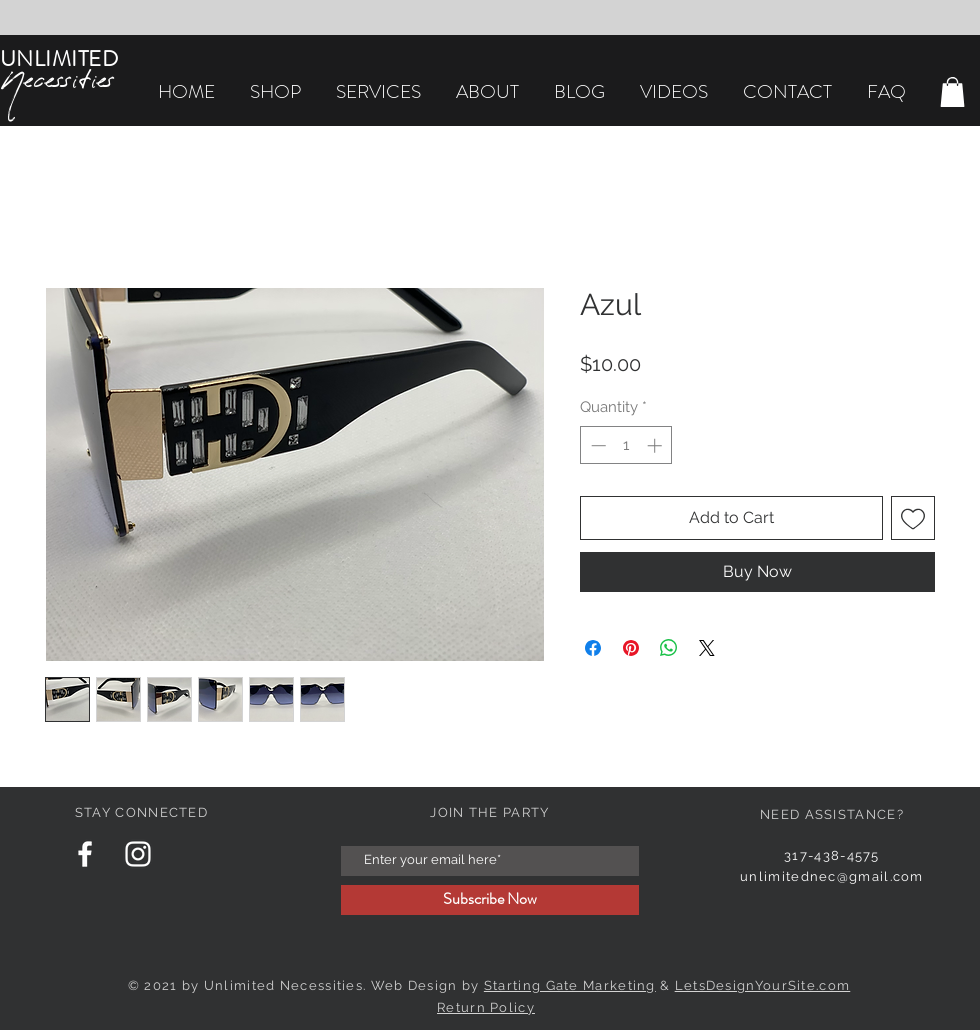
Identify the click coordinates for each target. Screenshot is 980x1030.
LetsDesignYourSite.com (763, 985)
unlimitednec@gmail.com (832, 876)
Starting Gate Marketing (570, 985)
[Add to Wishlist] (913, 518)
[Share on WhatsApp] (669, 648)
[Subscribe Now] (490, 900)
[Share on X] (707, 648)
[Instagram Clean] (138, 854)
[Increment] (656, 445)
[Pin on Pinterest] (631, 648)
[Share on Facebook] (593, 648)
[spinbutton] (626, 445)
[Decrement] (596, 445)
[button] (952, 92)
